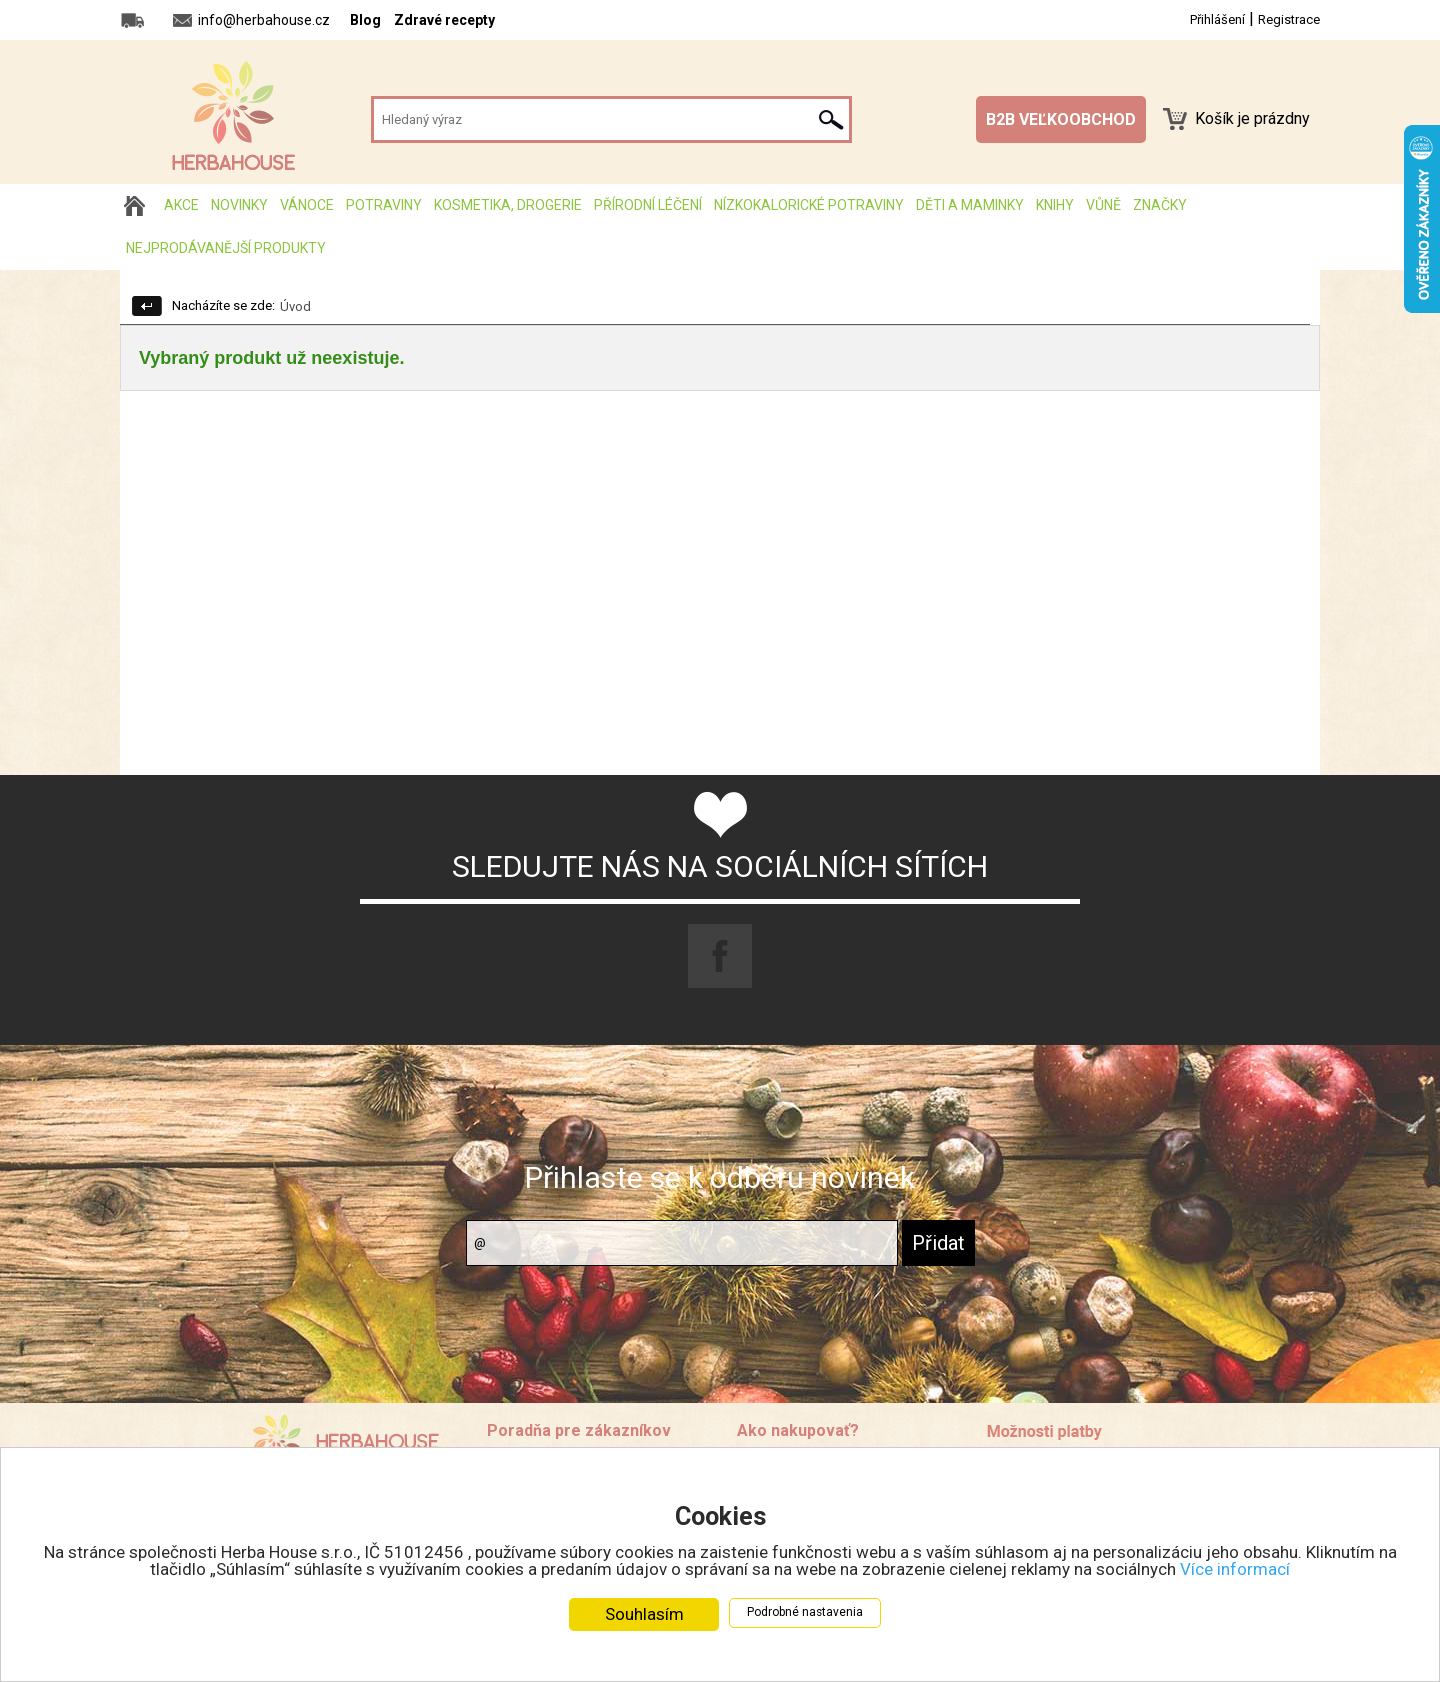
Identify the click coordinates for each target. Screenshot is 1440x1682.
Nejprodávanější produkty (226, 248)
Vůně (1103, 205)
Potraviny (384, 205)
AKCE (181, 205)
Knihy (1055, 205)
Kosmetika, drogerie (508, 205)
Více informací (1235, 1569)
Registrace (1289, 19)
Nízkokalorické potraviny (809, 205)
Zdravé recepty (444, 20)
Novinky (239, 205)
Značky (1160, 205)
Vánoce (307, 205)
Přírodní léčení (648, 205)
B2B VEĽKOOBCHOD (1061, 119)
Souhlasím (644, 1614)
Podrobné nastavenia (805, 1612)
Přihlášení (1217, 19)
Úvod (295, 306)
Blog (365, 20)
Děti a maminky (970, 205)
